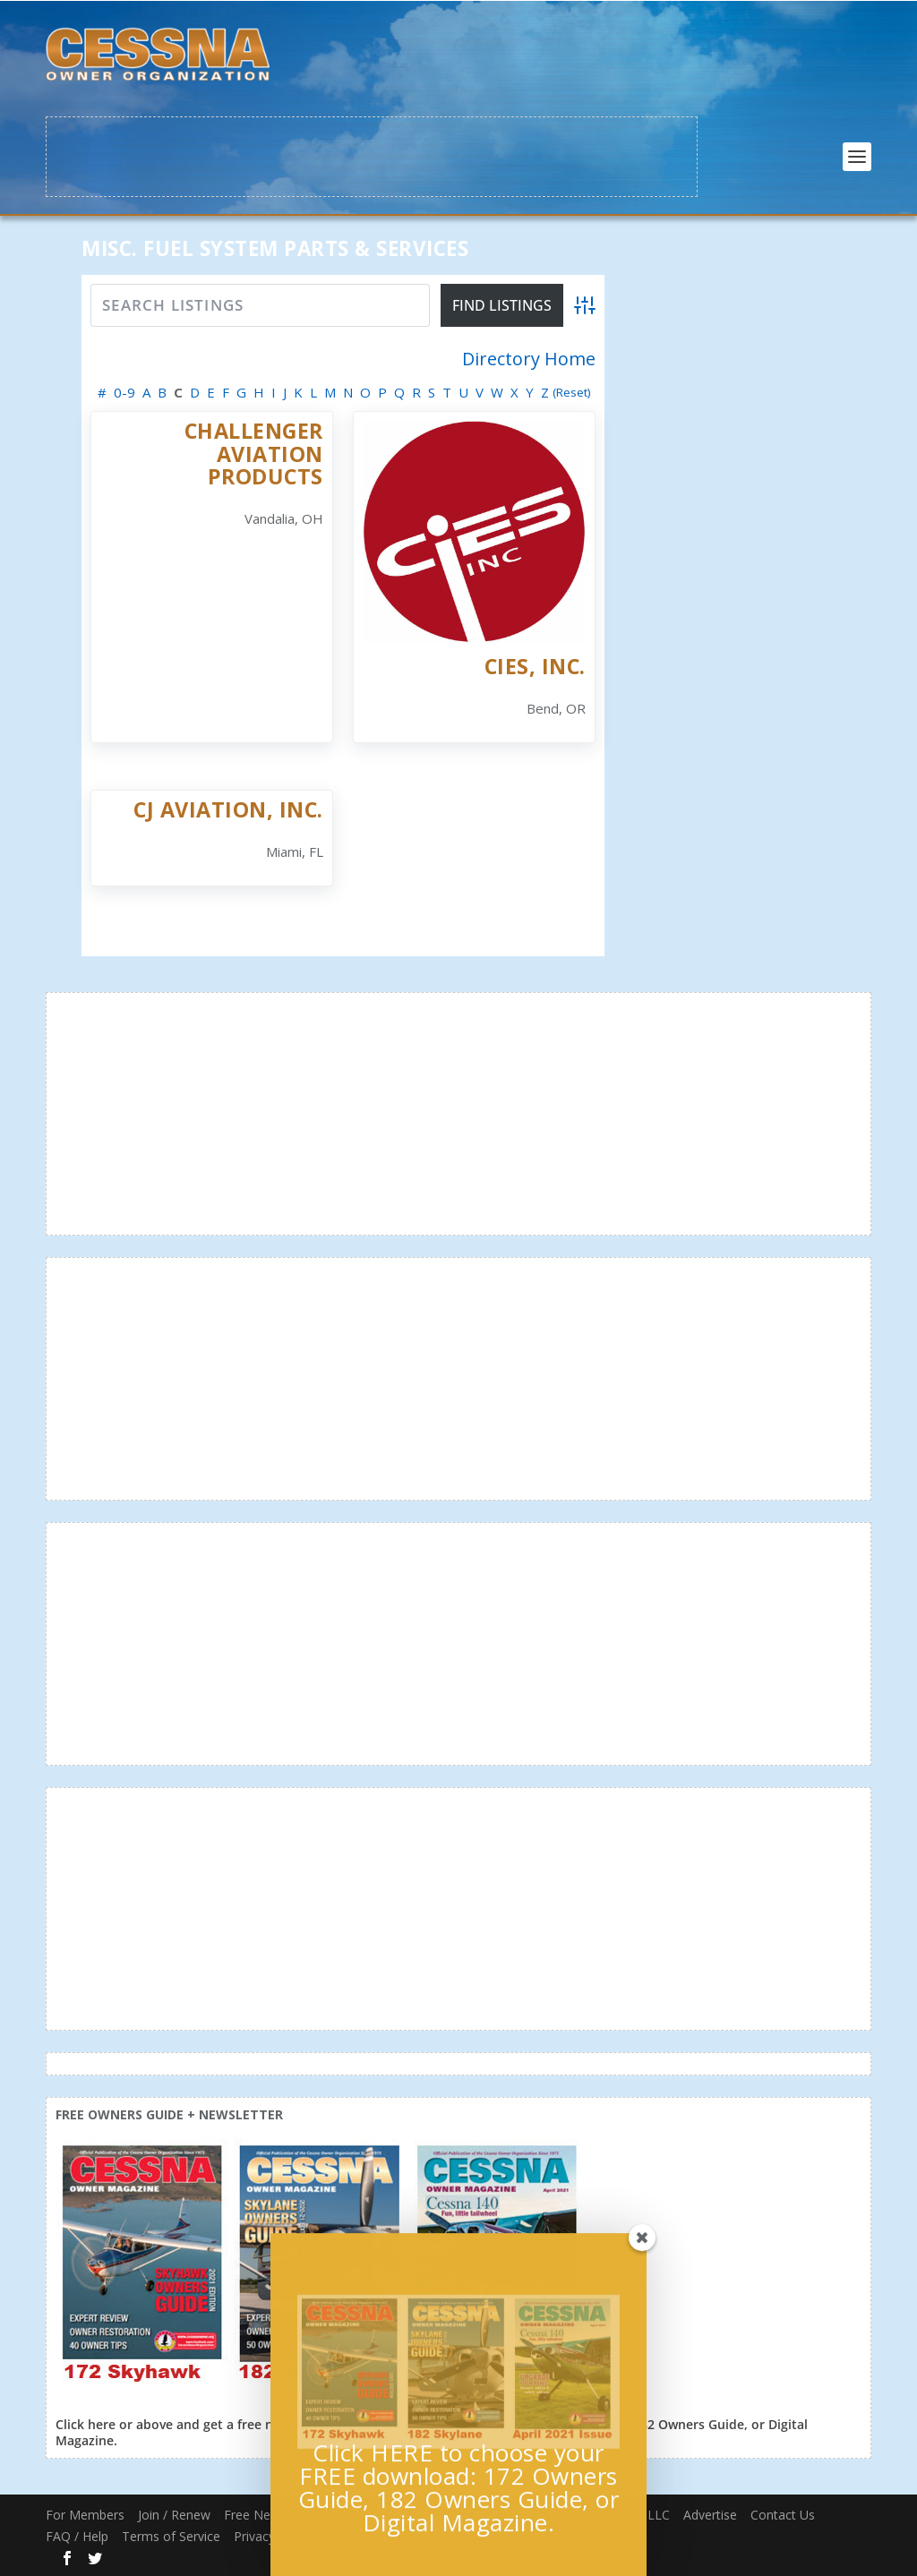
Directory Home (529, 359)
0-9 (124, 392)
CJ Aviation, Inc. (228, 809)
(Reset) (572, 392)
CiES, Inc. (535, 666)
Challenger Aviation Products (253, 453)
